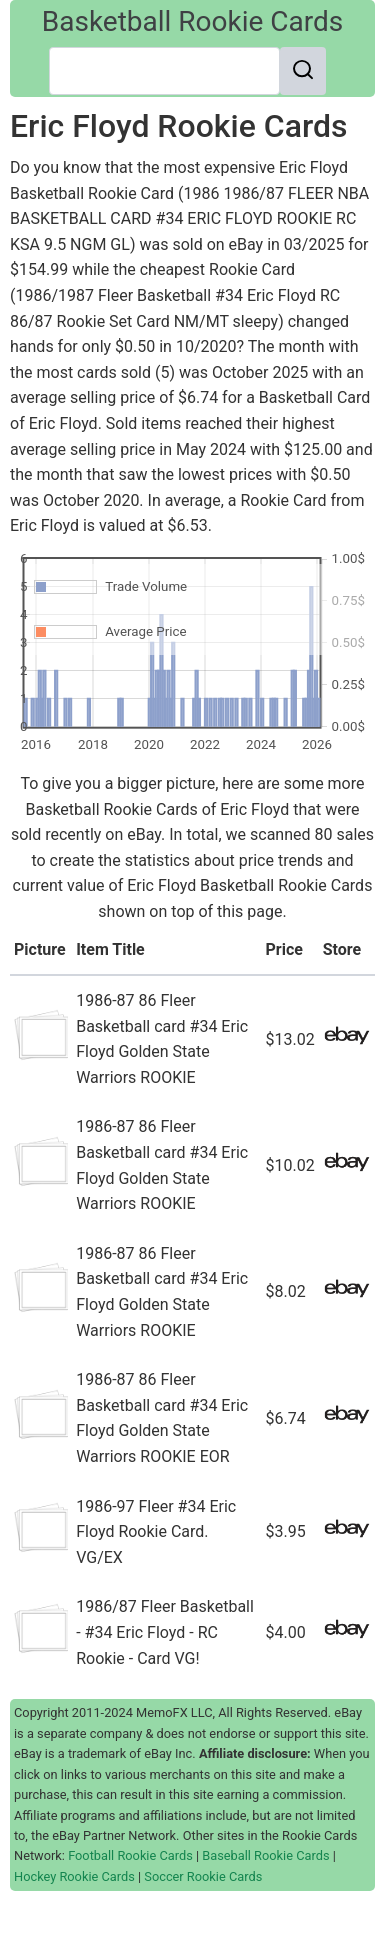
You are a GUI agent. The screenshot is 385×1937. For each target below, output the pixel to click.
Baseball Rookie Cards (265, 1855)
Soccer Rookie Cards (203, 1876)
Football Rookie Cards (130, 1855)
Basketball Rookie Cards (192, 21)
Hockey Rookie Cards (74, 1876)
